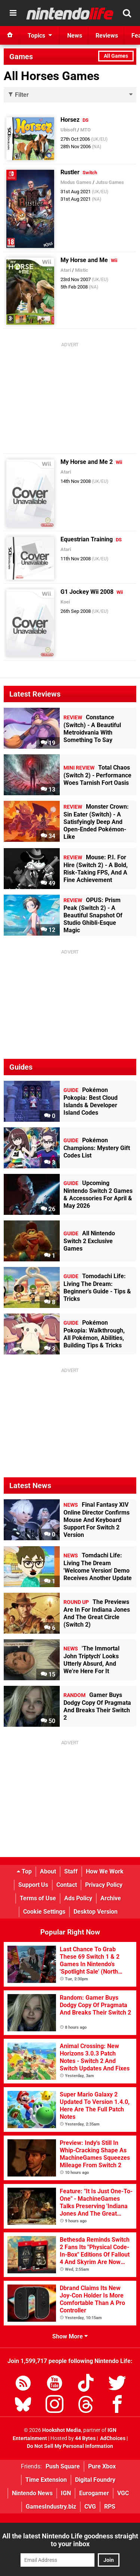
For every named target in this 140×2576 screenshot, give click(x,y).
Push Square (63, 2466)
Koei (65, 602)
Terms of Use (38, 1898)
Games (21, 56)
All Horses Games (51, 76)
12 (48, 929)
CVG (90, 2506)
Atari (65, 270)
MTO (85, 130)
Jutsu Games (110, 182)
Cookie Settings (44, 1911)
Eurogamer (94, 2493)
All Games (116, 56)
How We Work (105, 1871)
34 (48, 836)
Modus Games (75, 182)
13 (48, 789)
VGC (123, 2493)
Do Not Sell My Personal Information (70, 2446)
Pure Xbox (102, 2466)
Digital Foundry (95, 2479)
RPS (109, 2506)
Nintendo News (32, 2493)
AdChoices (112, 2438)
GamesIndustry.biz (51, 2506)
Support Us (33, 1884)
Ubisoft (68, 130)
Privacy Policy (103, 1884)
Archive (110, 1898)
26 (48, 1209)
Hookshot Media (61, 2430)
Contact (66, 1884)
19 (48, 742)
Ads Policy (78, 1898)
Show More (70, 2336)
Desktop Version (96, 1911)
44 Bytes (85, 2438)
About (48, 1871)
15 (48, 1674)
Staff (71, 1871)
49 (48, 883)
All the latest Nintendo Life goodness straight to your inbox (70, 2540)
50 (48, 1721)
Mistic (81, 270)
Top (24, 1871)
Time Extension (46, 2479)
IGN (66, 2493)
